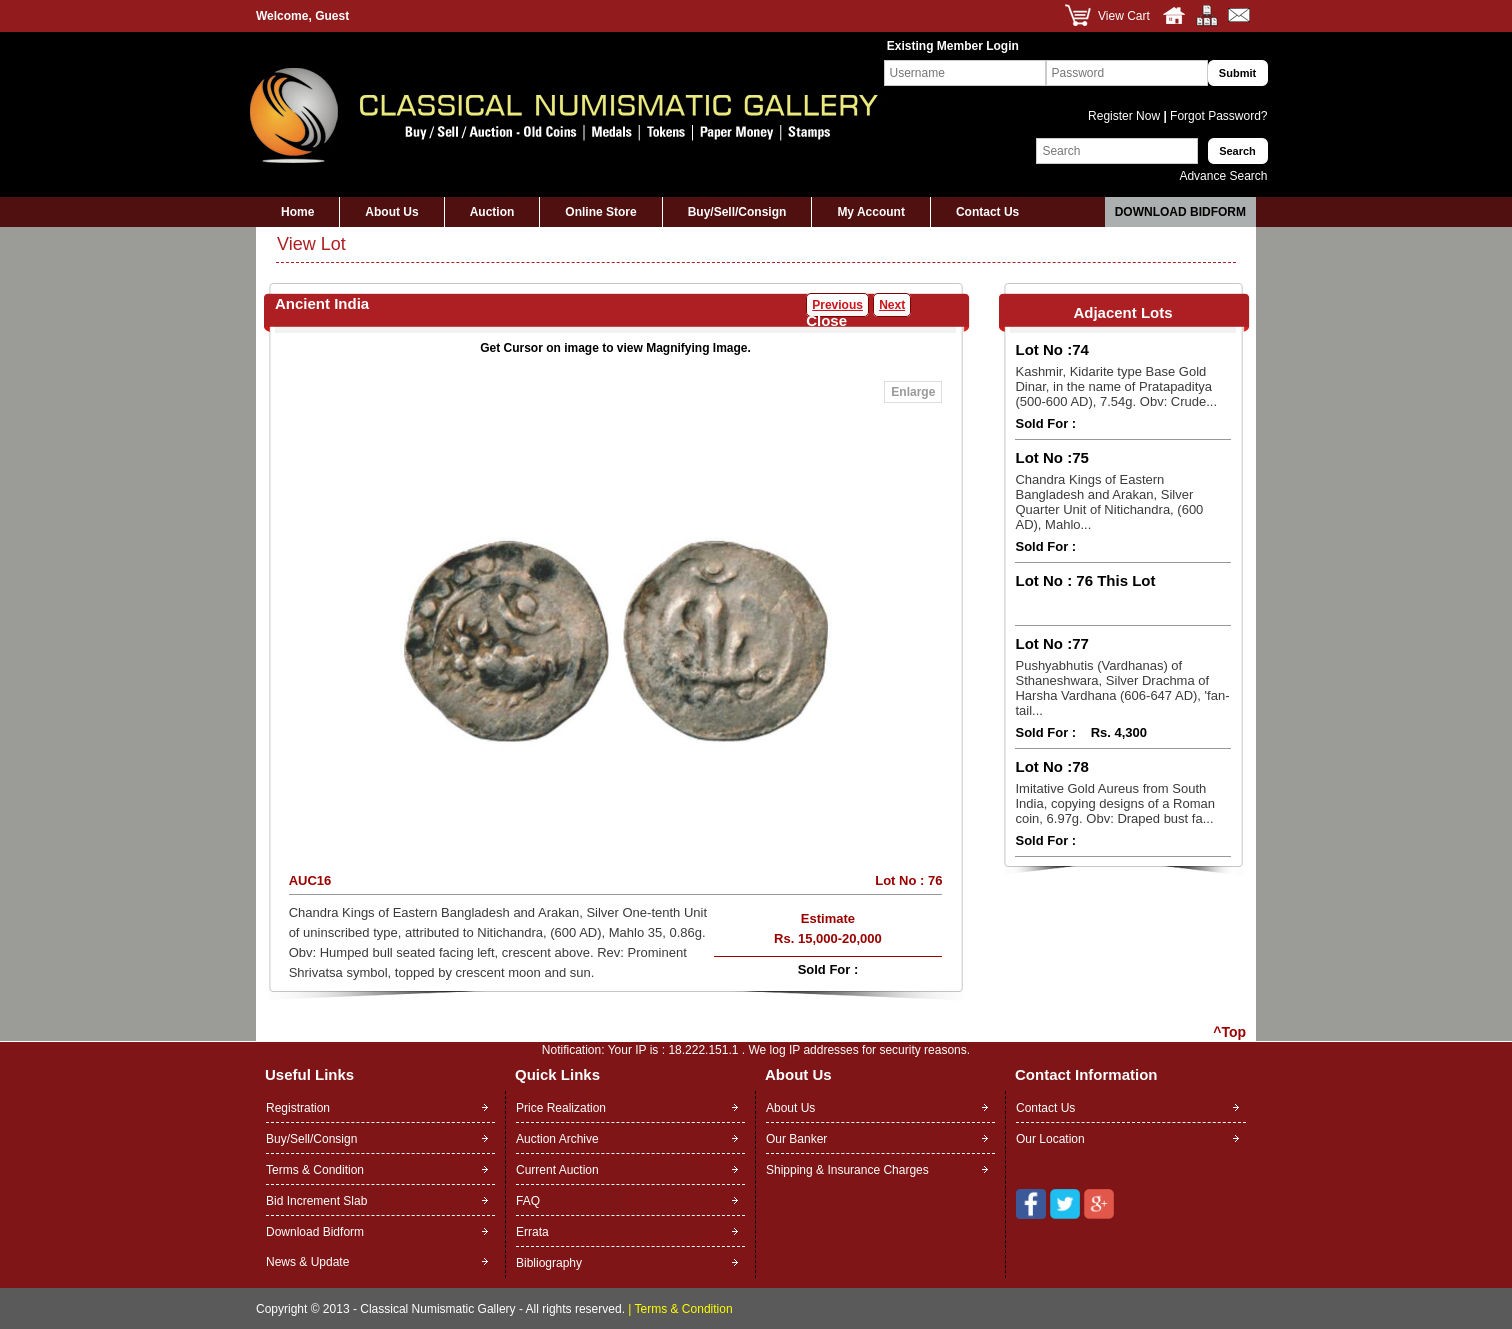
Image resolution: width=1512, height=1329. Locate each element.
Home (297, 212)
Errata (532, 1232)
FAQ (528, 1201)
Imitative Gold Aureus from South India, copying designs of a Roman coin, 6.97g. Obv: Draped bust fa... (1114, 803)
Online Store (600, 212)
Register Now (1125, 116)
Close (826, 320)
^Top (1229, 1032)
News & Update (307, 1262)
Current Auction (557, 1170)
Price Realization (561, 1108)
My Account (871, 212)
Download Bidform (1180, 212)
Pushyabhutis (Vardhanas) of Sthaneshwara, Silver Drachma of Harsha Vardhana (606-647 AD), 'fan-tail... (1122, 688)
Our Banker (796, 1139)
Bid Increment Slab (316, 1201)
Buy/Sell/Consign (737, 212)
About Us (391, 212)
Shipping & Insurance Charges (847, 1170)
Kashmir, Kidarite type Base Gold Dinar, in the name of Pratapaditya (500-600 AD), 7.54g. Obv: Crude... (1116, 386)
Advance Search (1223, 176)
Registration (298, 1108)
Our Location (1050, 1139)
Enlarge (913, 392)
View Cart (1124, 16)
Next (892, 305)
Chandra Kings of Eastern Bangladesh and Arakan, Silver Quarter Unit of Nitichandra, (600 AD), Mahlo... (1109, 502)
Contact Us (987, 212)
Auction (492, 212)
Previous (837, 305)
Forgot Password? (1217, 116)
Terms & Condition (315, 1170)
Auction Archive (557, 1139)
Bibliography (549, 1263)
